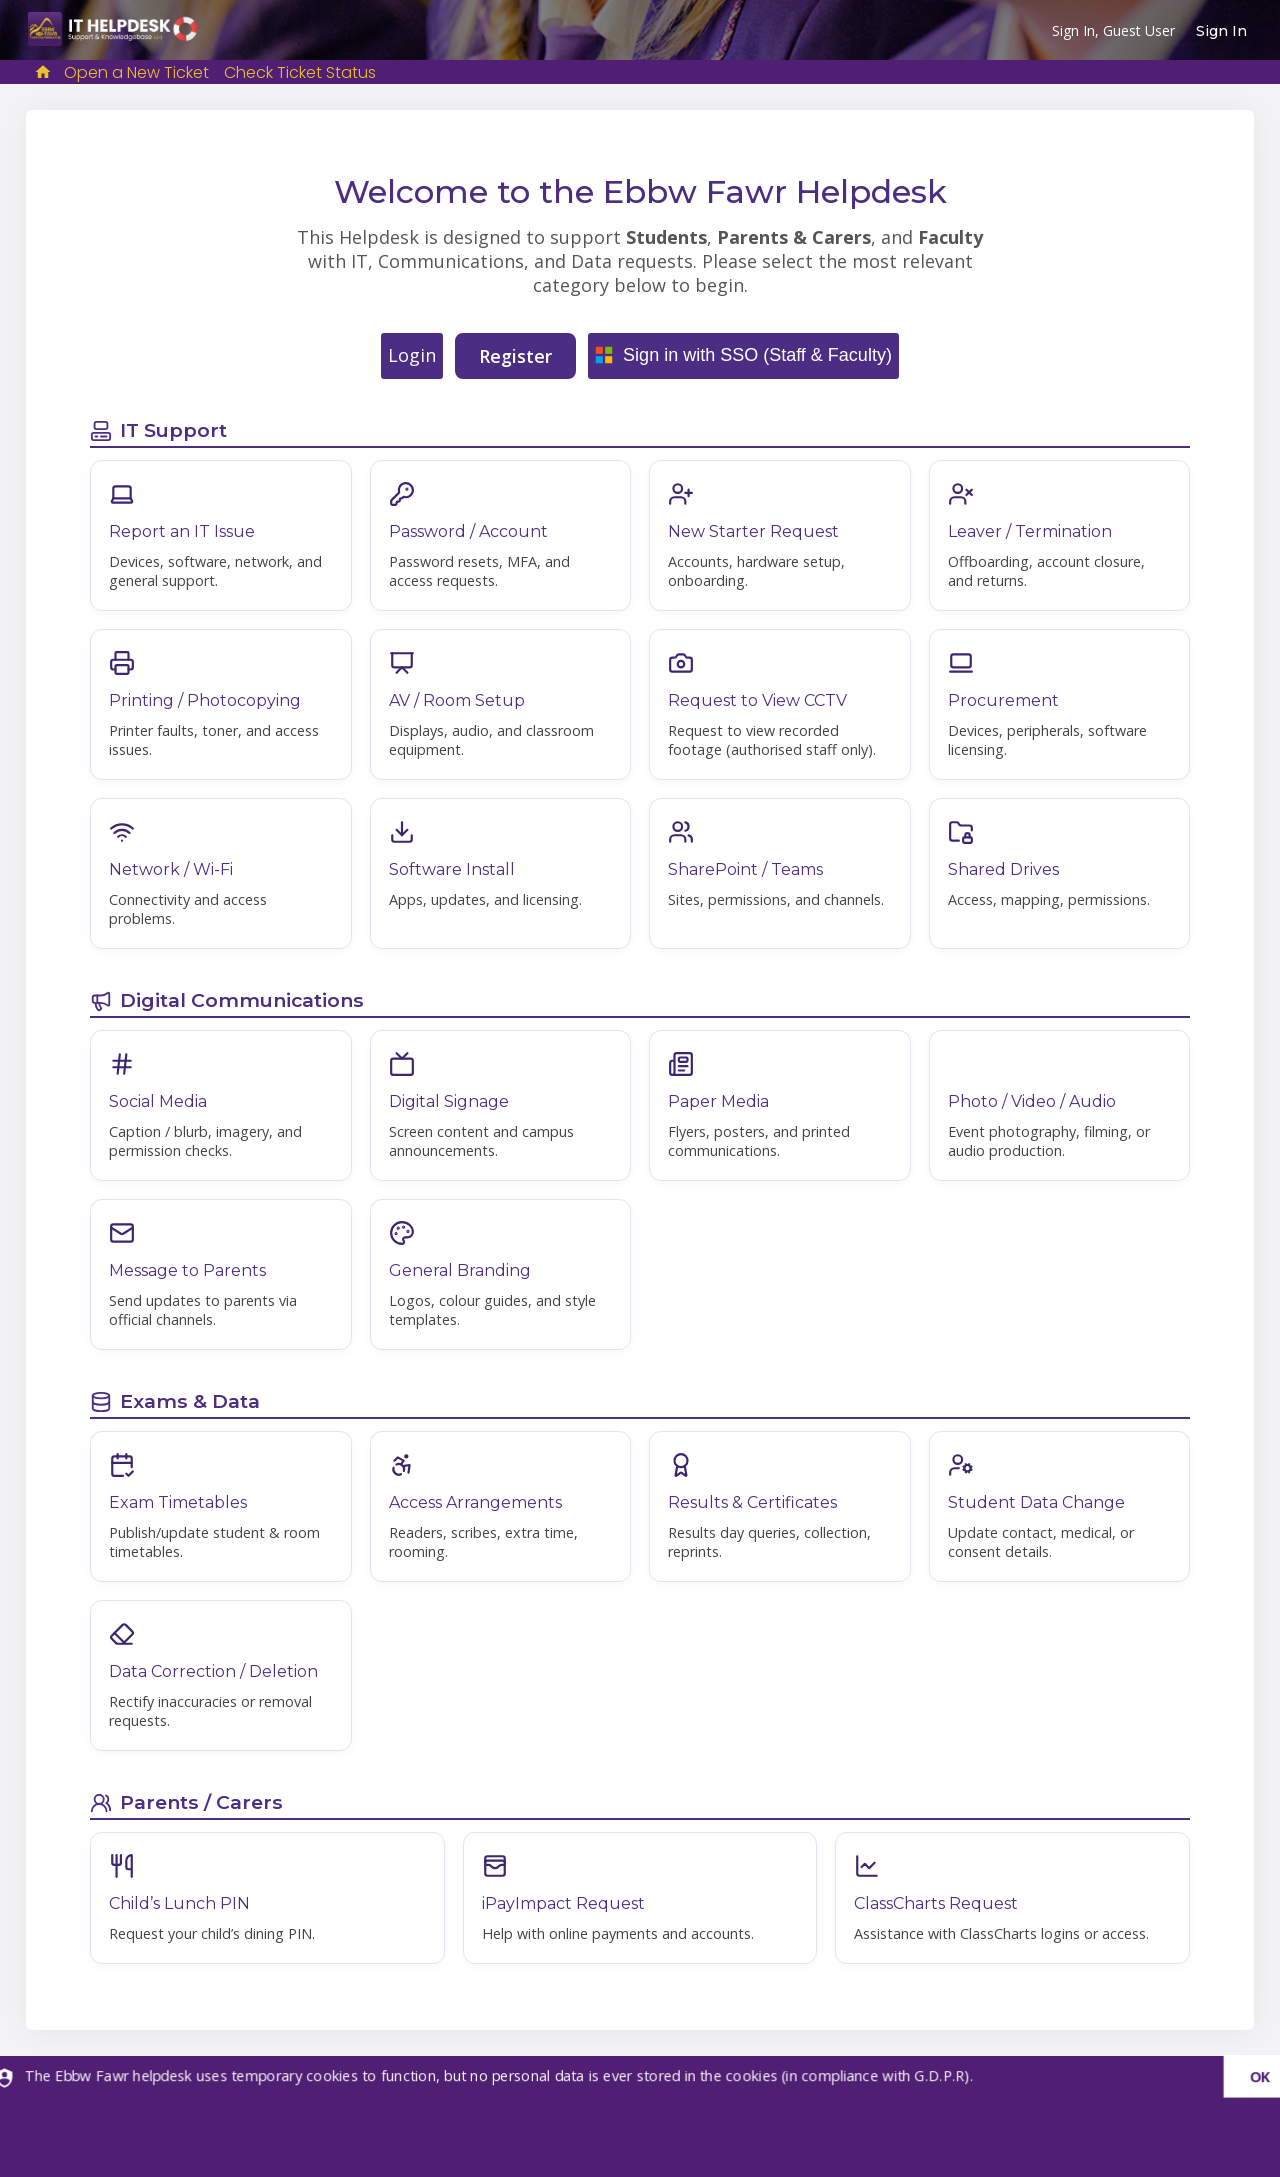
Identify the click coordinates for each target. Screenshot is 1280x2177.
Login (412, 355)
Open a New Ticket (136, 72)
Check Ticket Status (300, 72)
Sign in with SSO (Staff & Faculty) (757, 355)
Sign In (1221, 31)
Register (515, 356)
